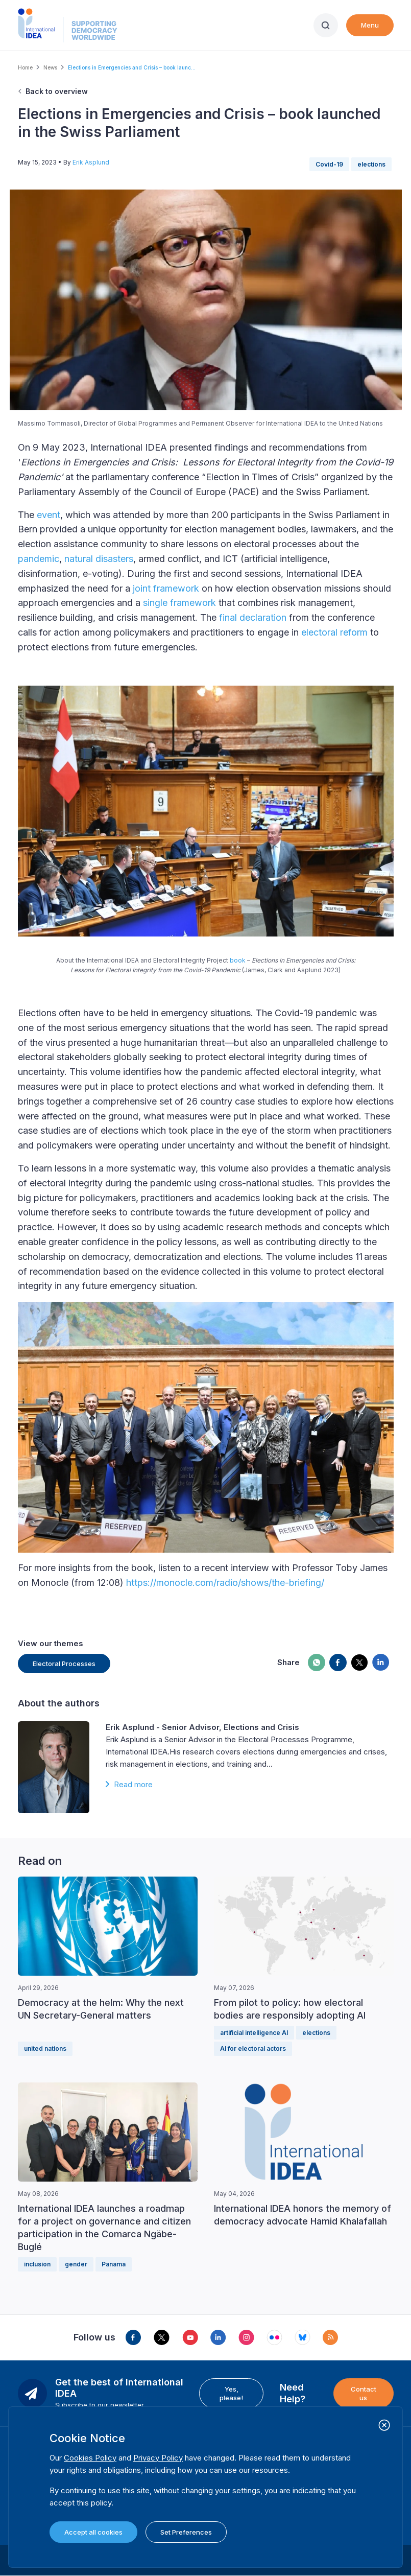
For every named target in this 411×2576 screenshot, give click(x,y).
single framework (179, 602)
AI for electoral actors (253, 2048)
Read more (133, 1784)
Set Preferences (186, 2532)
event (48, 514)
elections (371, 164)
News (50, 67)
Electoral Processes (64, 1663)
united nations (45, 2048)
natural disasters (98, 558)
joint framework (166, 588)
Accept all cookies (93, 2532)
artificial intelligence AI (254, 2032)
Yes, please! (231, 2393)
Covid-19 (329, 164)
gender (76, 2264)
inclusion (37, 2264)
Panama (114, 2264)
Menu (370, 25)
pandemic (38, 558)
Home (25, 67)
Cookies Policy (90, 2458)
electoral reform (334, 632)
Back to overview (57, 91)
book (238, 960)
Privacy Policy (158, 2458)
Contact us (363, 2393)
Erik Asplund (90, 162)
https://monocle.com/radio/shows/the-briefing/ (225, 1582)
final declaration (252, 617)
